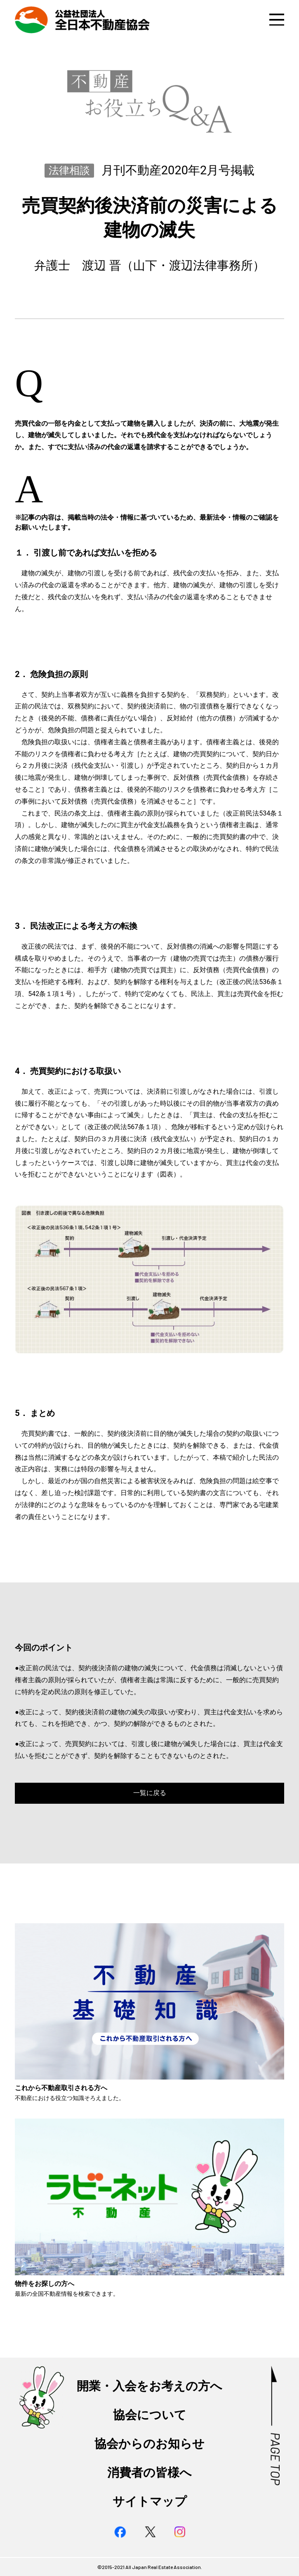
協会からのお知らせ (149, 2444)
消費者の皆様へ (149, 2473)
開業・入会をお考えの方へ (149, 2386)
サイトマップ (150, 2501)
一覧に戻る (149, 1793)
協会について (149, 2415)
